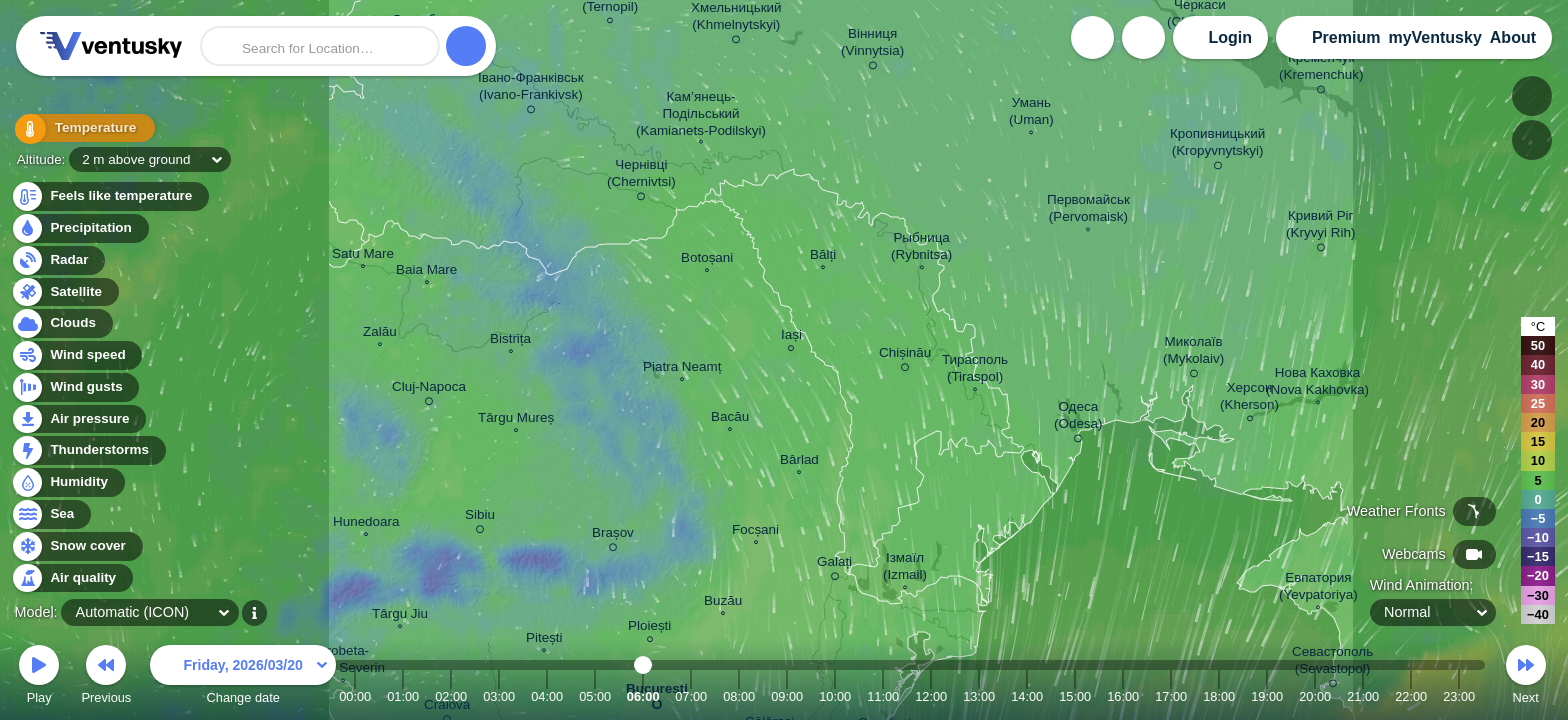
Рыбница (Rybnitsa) (921, 248)
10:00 (835, 696)
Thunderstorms (88, 450)
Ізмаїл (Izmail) (905, 568)
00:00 (355, 696)
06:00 (643, 696)
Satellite (64, 292)
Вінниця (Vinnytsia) (872, 45)
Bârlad (799, 462)
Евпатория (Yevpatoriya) (1318, 588)
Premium (1346, 37)
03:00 (499, 696)
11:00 (883, 696)
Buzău (723, 603)
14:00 (1027, 696)
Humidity (67, 482)
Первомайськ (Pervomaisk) (1088, 210)
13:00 (979, 696)
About (1513, 37)
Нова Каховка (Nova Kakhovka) (1317, 383)
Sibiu (480, 518)
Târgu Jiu (400, 616)
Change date (243, 677)
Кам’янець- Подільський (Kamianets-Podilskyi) (701, 115)
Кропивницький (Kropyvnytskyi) (1217, 145)
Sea (50, 514)
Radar (58, 260)
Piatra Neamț (682, 369)
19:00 (1267, 696)
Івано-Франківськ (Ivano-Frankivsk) (531, 89)
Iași (791, 337)
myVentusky (1434, 37)
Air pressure (78, 419)
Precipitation (79, 228)
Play (39, 677)
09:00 (787, 696)
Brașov (613, 536)
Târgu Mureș (516, 420)
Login (1230, 37)
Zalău (380, 334)
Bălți (823, 257)
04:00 (547, 696)
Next (1526, 677)
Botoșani (707, 260)
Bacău (730, 419)
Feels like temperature (109, 196)
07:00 (691, 696)
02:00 (451, 696)
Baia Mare (426, 272)
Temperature (79, 129)
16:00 (1123, 696)
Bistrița (510, 341)
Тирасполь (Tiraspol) (975, 370)
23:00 (1459, 696)
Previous (106, 677)
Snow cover (76, 546)
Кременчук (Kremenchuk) (1321, 69)
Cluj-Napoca (429, 390)
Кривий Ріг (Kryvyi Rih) (1320, 227)
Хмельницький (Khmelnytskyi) (736, 19)
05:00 (595, 696)
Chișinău (905, 356)
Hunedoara (366, 524)
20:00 (1315, 696)
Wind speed (76, 355)
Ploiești (649, 628)
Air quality (71, 578)
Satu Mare (363, 256)
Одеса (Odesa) (1078, 418)
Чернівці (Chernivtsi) (641, 176)
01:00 (403, 696)
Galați (834, 565)
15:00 (1075, 696)
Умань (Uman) (1031, 113)
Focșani (755, 532)
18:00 (1219, 696)
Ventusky (108, 46)
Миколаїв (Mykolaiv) (1193, 353)
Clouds (61, 323)
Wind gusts (75, 387)
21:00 (1363, 696)
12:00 (931, 696)
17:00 (1171, 696)
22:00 (1411, 696)
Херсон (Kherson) (1249, 399)
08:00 (739, 696)
